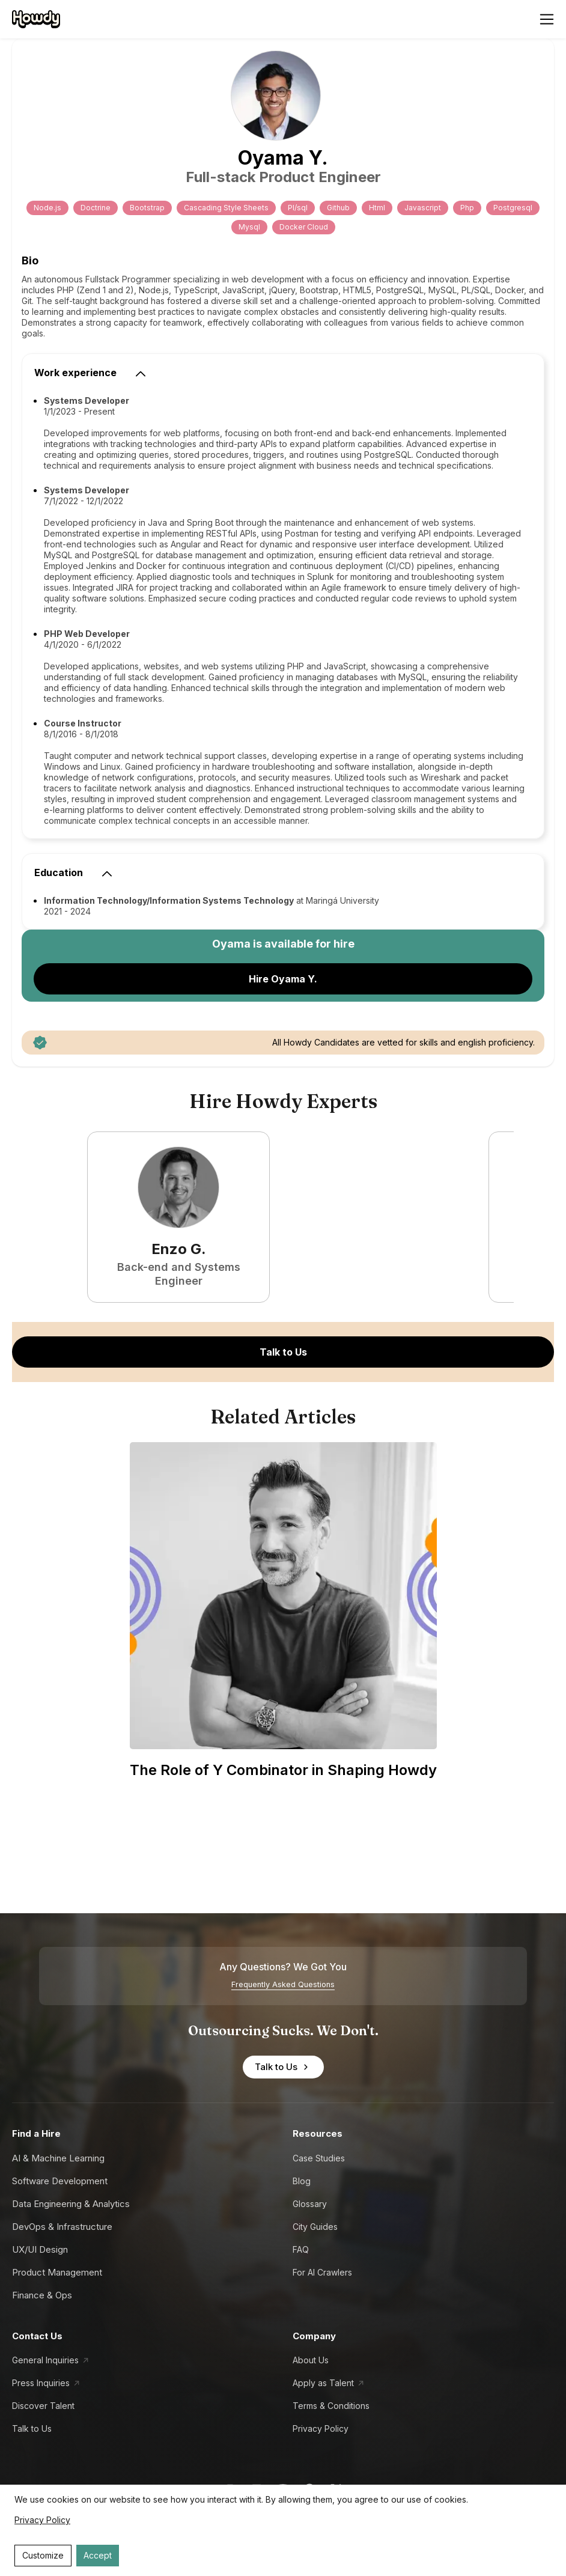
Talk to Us (283, 1352)
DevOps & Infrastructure (62, 2226)
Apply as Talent (323, 2383)
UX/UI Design (40, 2249)
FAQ (301, 2249)
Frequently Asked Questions (283, 1984)
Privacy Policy (320, 2428)
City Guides (315, 2226)
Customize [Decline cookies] (43, 2555)
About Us (311, 2360)
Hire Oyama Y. (283, 979)
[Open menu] (547, 19)
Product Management (57, 2272)
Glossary (310, 2204)
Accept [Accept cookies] (98, 2555)
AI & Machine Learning (58, 2158)
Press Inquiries (41, 2383)
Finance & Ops (42, 2295)
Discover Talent (43, 2406)
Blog (302, 2181)
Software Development (60, 2181)
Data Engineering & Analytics (71, 2203)
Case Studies (319, 2158)
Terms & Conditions (331, 2406)
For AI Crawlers (322, 2272)
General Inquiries (45, 2360)
